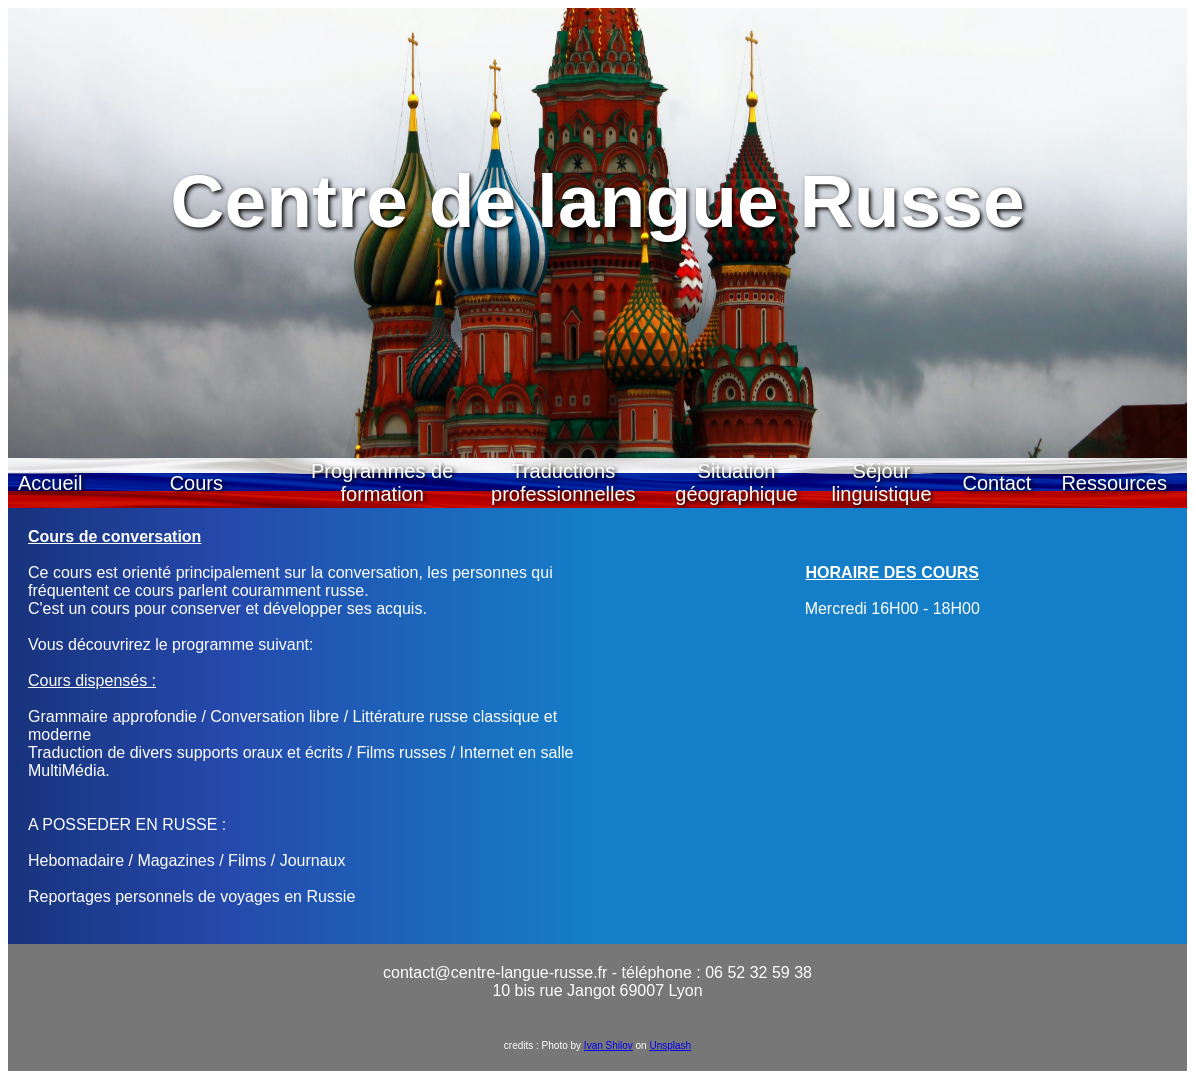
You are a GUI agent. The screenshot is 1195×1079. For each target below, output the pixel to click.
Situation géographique (736, 482)
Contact (996, 483)
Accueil (50, 483)
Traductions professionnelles (563, 482)
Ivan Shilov (608, 1045)
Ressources (1114, 483)
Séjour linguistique (881, 482)
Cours (196, 483)
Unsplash (670, 1045)
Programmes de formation (382, 482)
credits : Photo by (544, 1045)
